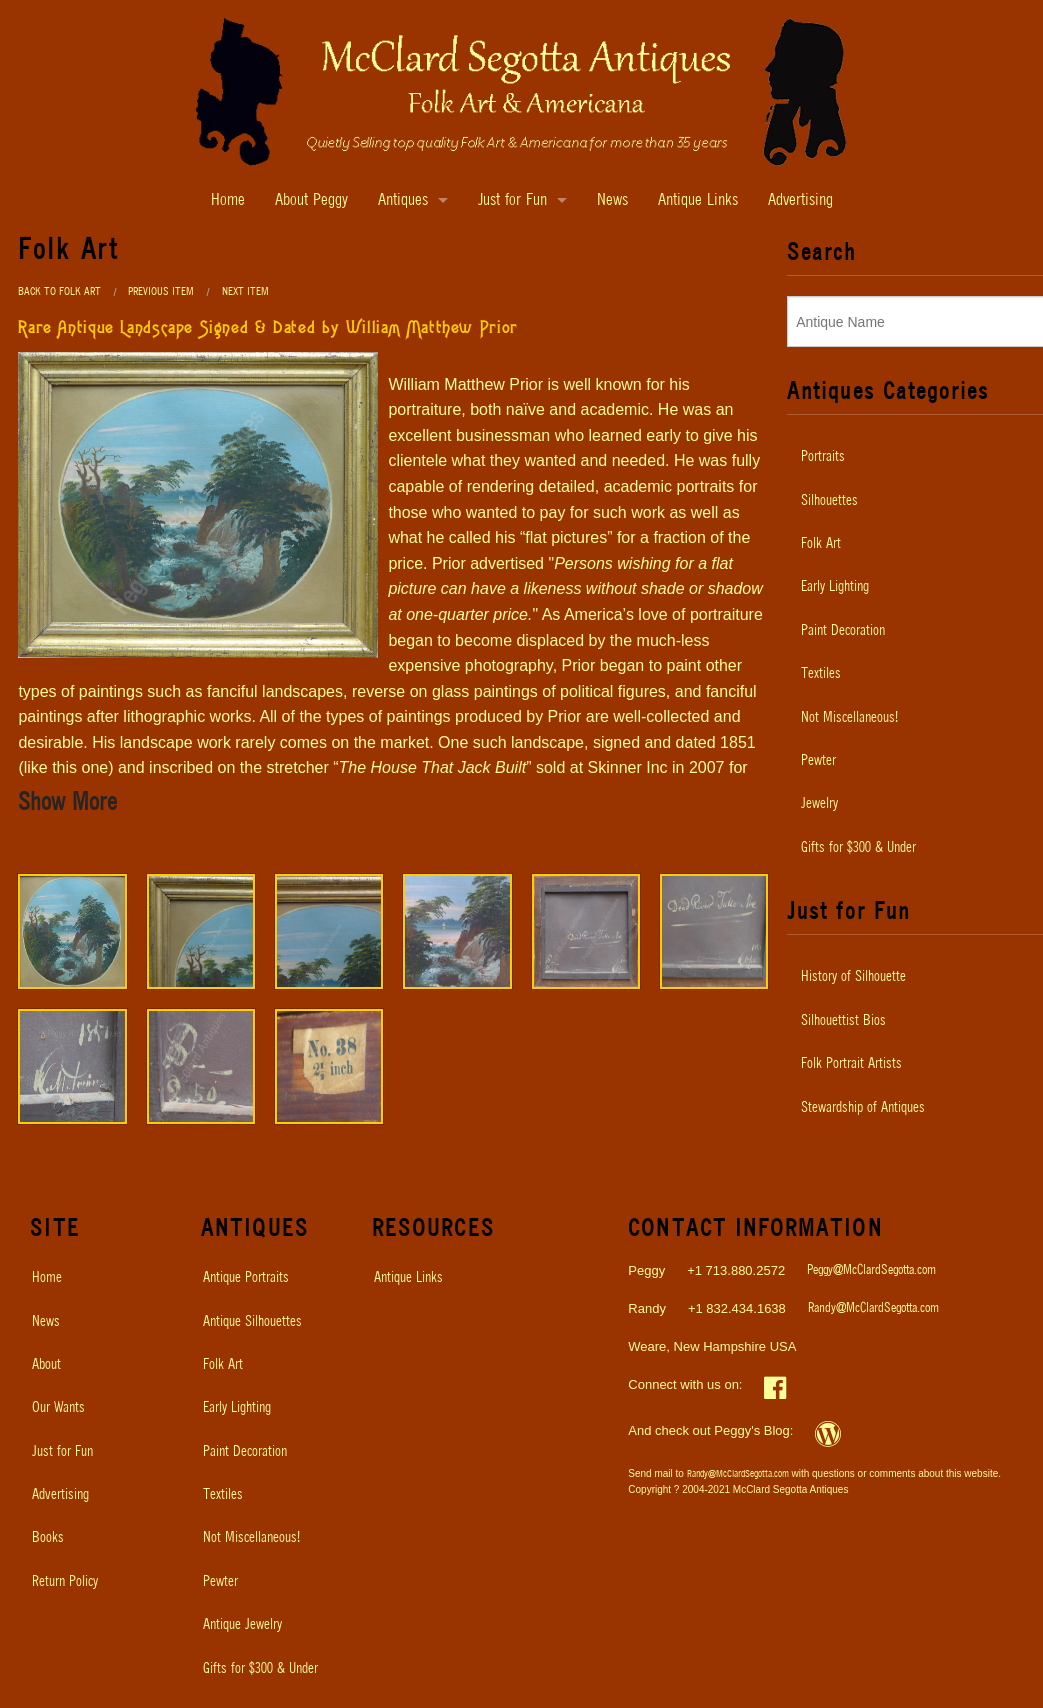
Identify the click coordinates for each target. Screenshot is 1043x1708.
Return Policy (65, 1582)
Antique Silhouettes (252, 1322)
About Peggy (311, 200)
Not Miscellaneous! (251, 1538)
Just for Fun (512, 200)
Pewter (220, 1582)
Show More (67, 803)
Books (48, 1538)
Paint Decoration (245, 1452)
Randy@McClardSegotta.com (873, 1308)
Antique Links (698, 200)
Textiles (223, 1495)
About (46, 1365)
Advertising (800, 200)
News (612, 200)
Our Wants (58, 1408)
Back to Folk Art (59, 291)
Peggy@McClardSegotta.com (871, 1270)
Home (228, 200)
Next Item (245, 291)
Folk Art (223, 1365)
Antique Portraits (246, 1278)
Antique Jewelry (242, 1625)
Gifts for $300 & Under (260, 1669)
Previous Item (161, 291)
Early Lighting (237, 1408)
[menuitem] (94, 1278)
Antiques (403, 200)
